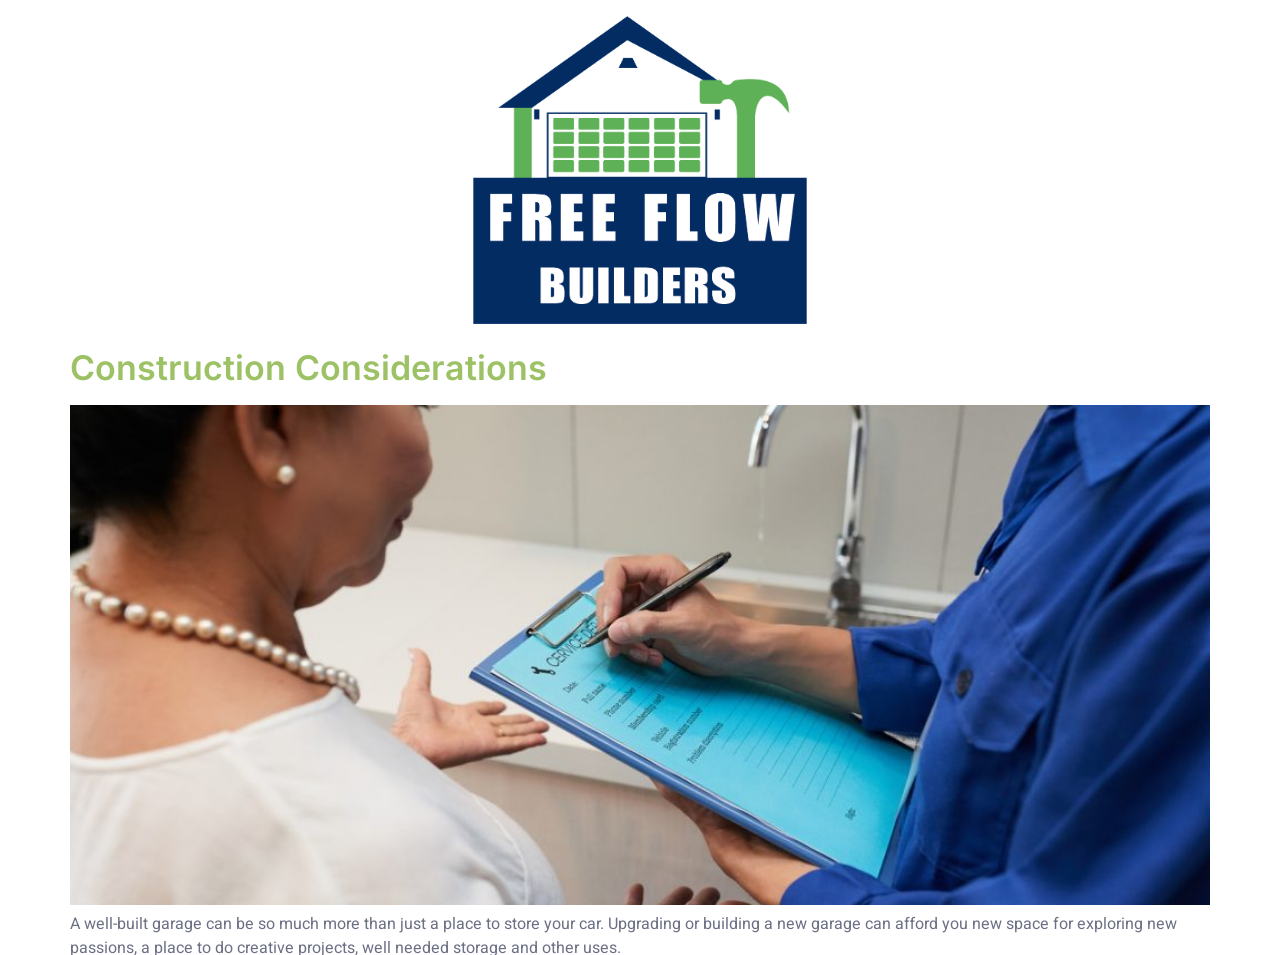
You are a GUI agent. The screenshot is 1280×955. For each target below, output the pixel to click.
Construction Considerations (308, 367)
